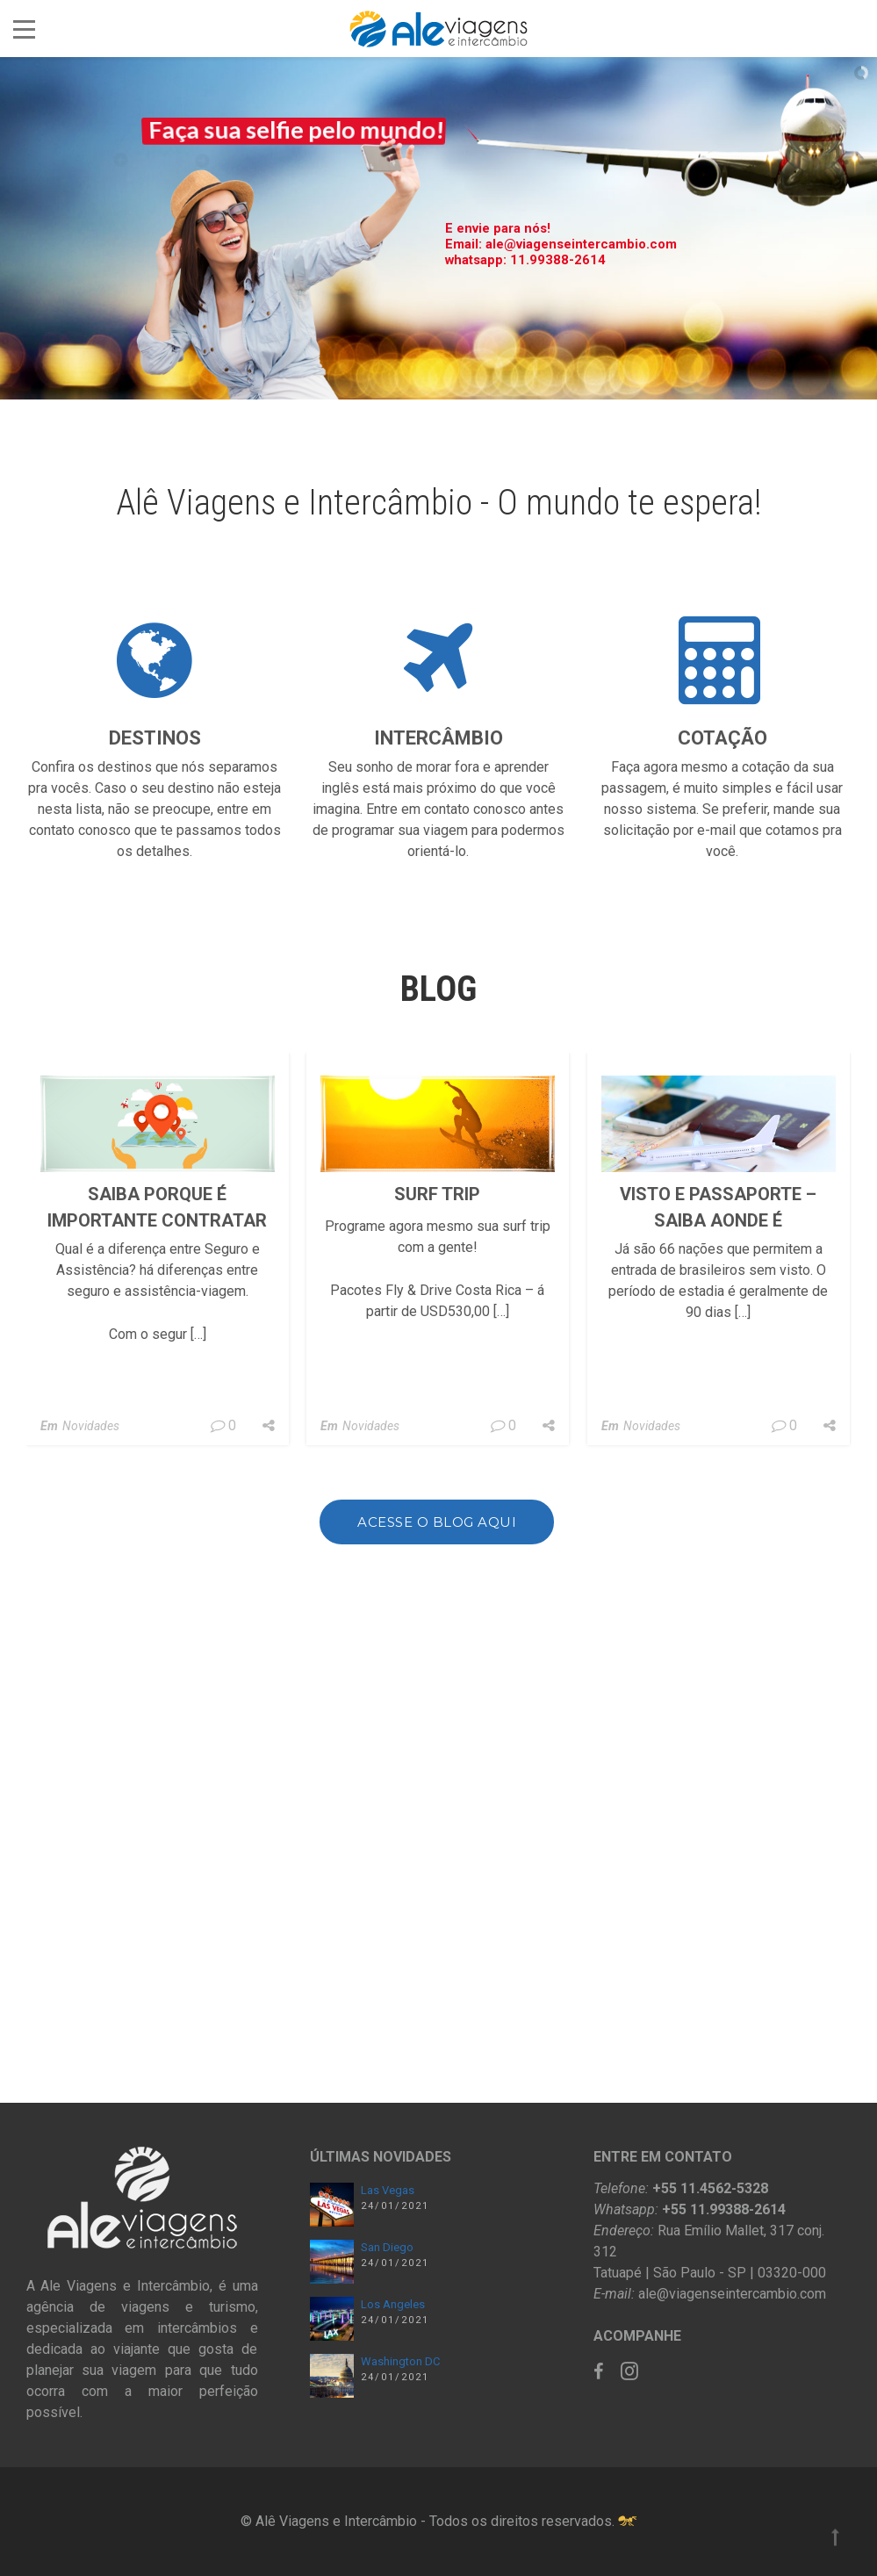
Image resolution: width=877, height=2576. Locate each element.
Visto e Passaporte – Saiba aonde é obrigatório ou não (718, 1434)
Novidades (90, 1639)
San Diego (387, 2247)
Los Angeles (393, 2304)
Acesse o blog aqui (436, 1545)
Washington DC (400, 2361)
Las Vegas (387, 2190)
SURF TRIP (437, 1407)
